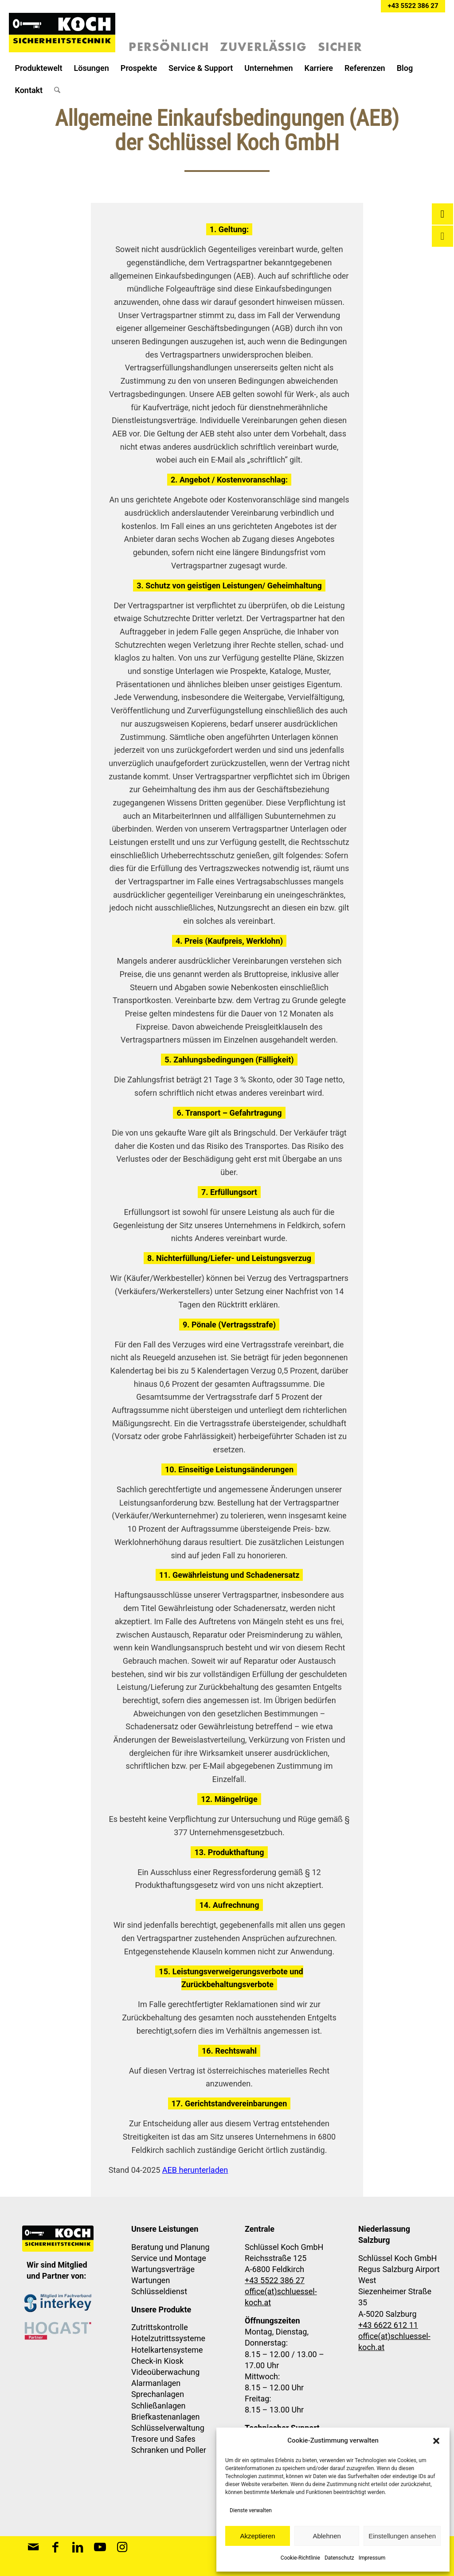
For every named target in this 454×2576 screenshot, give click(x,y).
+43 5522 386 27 (412, 6)
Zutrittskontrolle (159, 2327)
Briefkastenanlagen (165, 2416)
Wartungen (150, 2280)
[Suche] (57, 90)
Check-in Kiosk (157, 2361)
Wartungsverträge (163, 2269)
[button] (436, 2440)
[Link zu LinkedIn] (77, 2547)
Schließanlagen (158, 2405)
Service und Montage (168, 2258)
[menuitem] (38, 68)
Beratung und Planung (170, 2247)
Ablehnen (326, 2536)
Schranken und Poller (168, 2450)
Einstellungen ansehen (402, 2536)
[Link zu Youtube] (99, 2547)
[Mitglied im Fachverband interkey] (58, 2302)
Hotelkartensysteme (167, 2349)
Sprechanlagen (157, 2394)
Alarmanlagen (155, 2383)
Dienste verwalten (251, 2510)
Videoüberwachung (165, 2372)
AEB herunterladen (195, 2170)
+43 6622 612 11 (388, 2325)
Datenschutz (339, 2558)
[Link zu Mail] (33, 2547)
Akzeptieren (257, 2536)
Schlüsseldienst (159, 2291)
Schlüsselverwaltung (167, 2427)
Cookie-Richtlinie (300, 2558)
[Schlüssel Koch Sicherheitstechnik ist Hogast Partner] (58, 2330)
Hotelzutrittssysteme (168, 2338)
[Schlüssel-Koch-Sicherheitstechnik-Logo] (62, 35)
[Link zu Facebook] (55, 2547)
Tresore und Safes (163, 2439)
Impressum (372, 2558)
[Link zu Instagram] (122, 2547)
